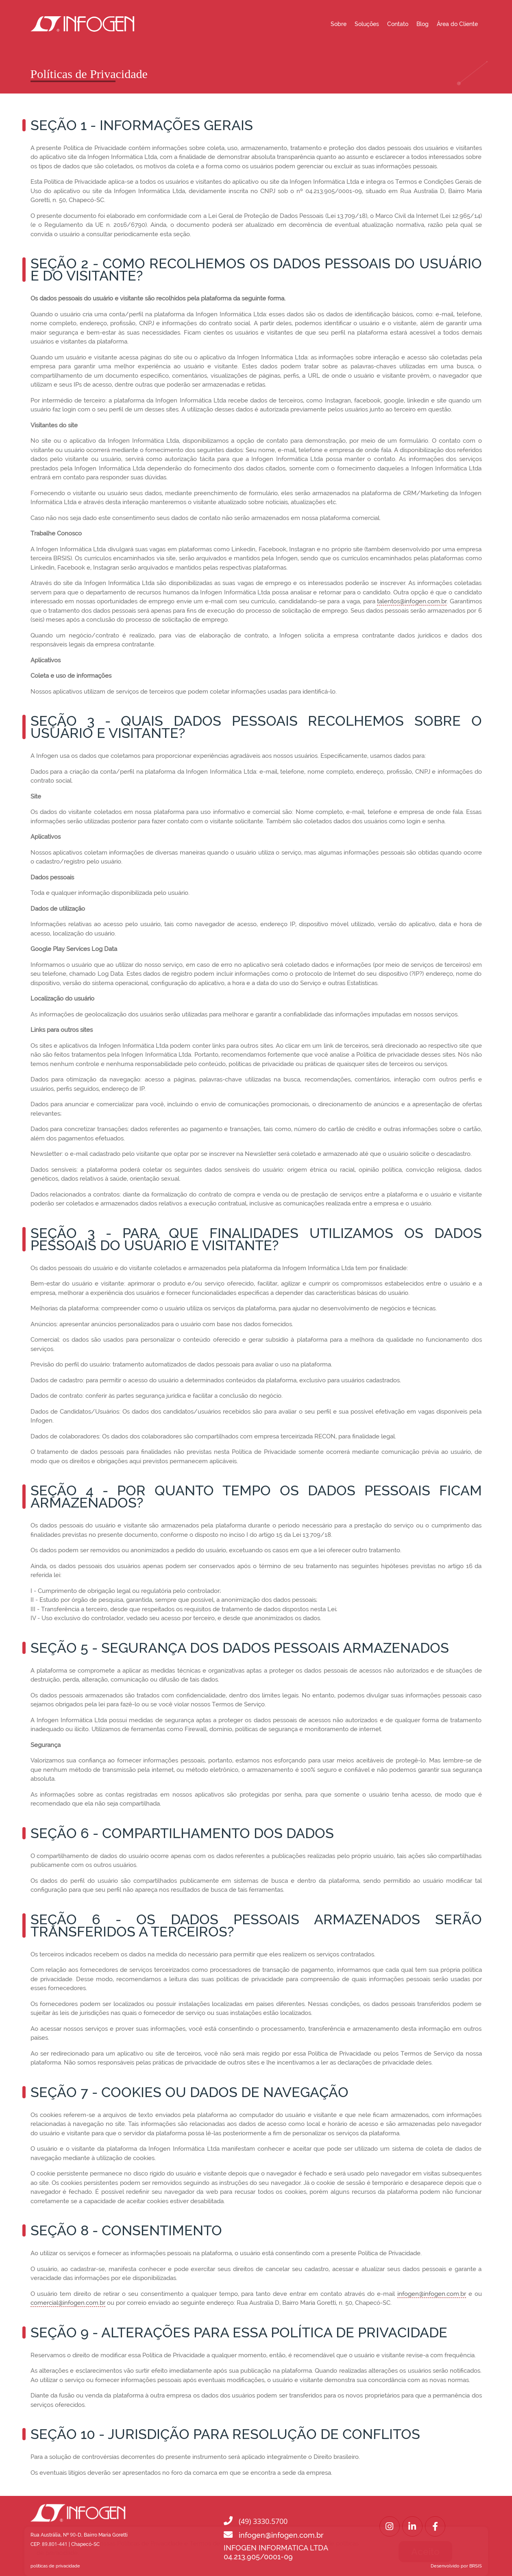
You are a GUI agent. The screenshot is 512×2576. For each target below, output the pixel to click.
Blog (422, 24)
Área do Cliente (457, 24)
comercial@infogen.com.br (68, 2302)
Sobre (338, 24)
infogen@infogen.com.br (431, 2294)
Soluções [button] (367, 24)
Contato (397, 24)
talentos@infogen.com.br (412, 601)
